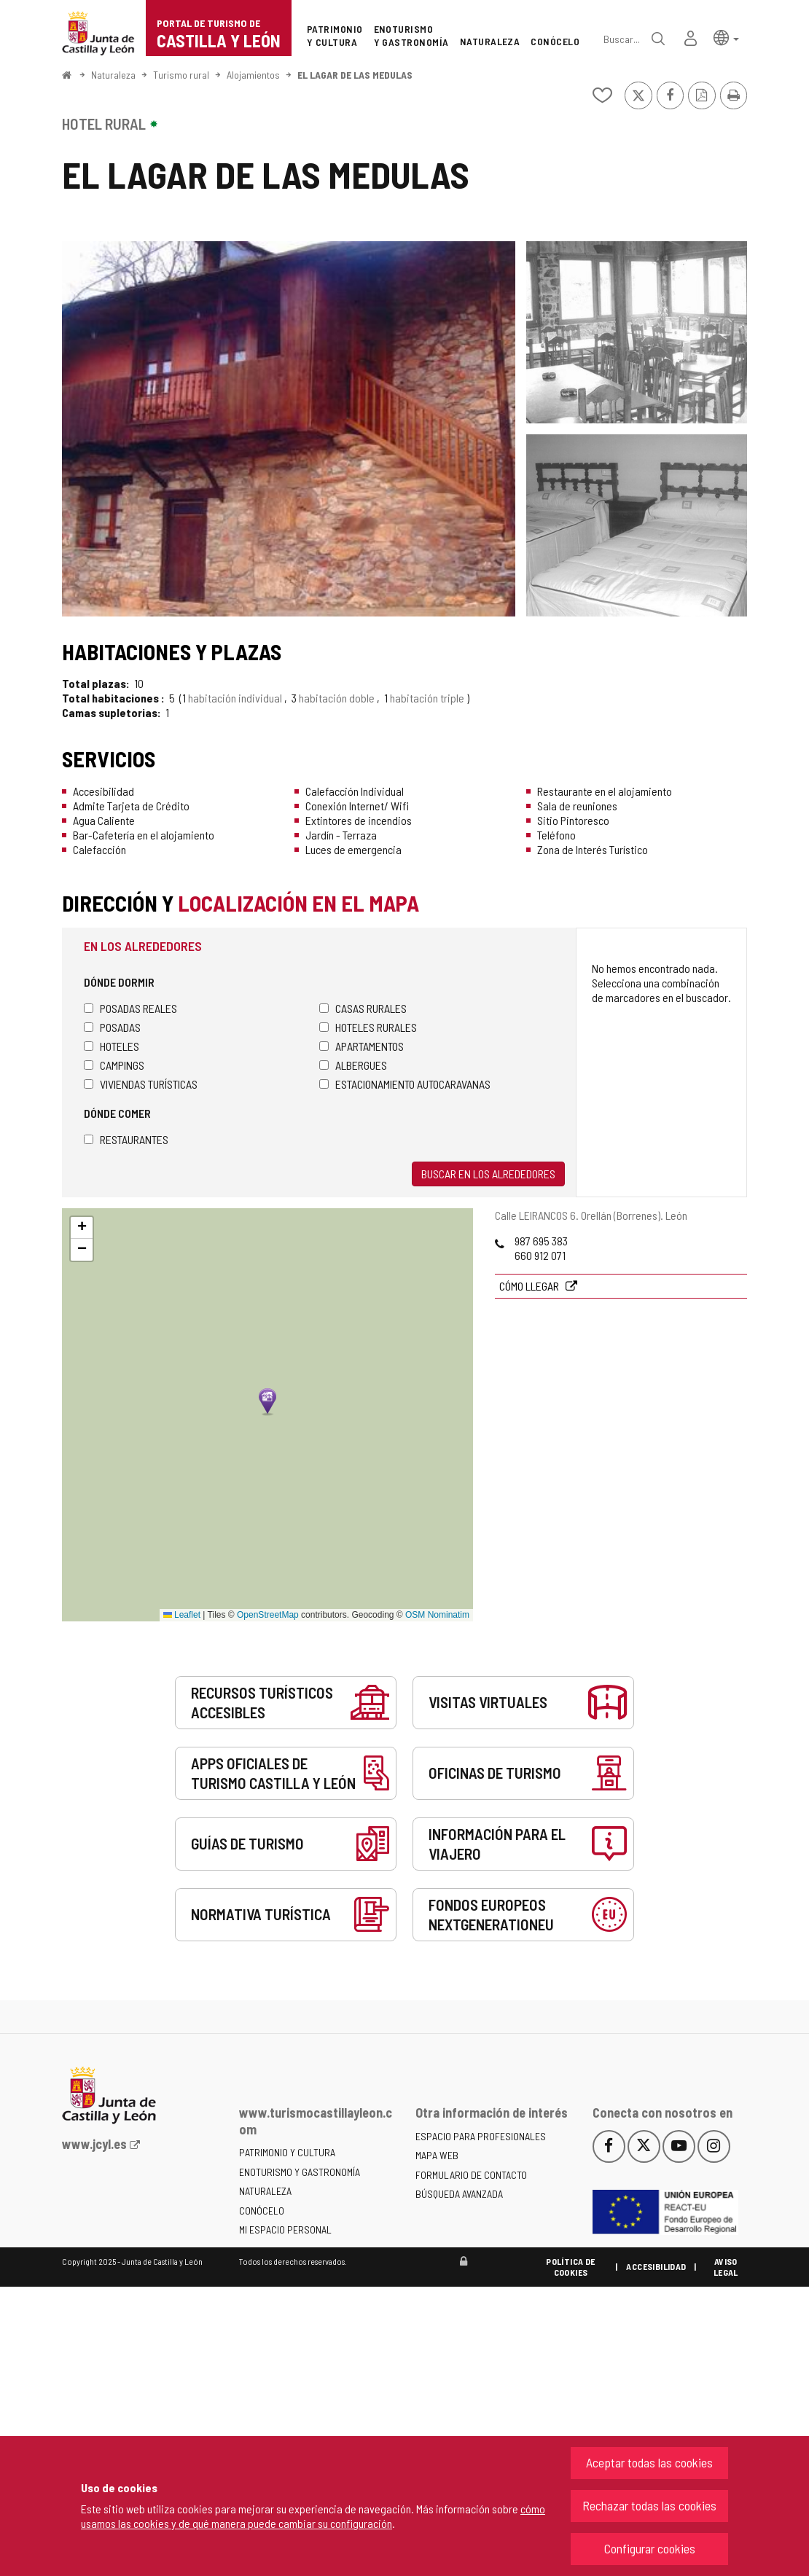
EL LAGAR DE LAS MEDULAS (355, 74)
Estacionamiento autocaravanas (405, 1084)
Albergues (353, 1065)
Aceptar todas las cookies (649, 2462)
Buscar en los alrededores (488, 1174)
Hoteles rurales (368, 1027)
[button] (726, 37)
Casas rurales (363, 1008)
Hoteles (111, 1046)
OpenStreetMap (268, 1615)
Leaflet (181, 1615)
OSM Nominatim (437, 1615)
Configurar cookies (649, 2548)
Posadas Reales (130, 1008)
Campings (114, 1065)
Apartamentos (361, 1046)
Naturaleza (113, 74)
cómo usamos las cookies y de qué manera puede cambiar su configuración (313, 2516)
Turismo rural (181, 74)
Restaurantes (126, 1139)
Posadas (112, 1027)
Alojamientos (253, 74)
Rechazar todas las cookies (649, 2505)
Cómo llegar (530, 1286)
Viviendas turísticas (141, 1084)
